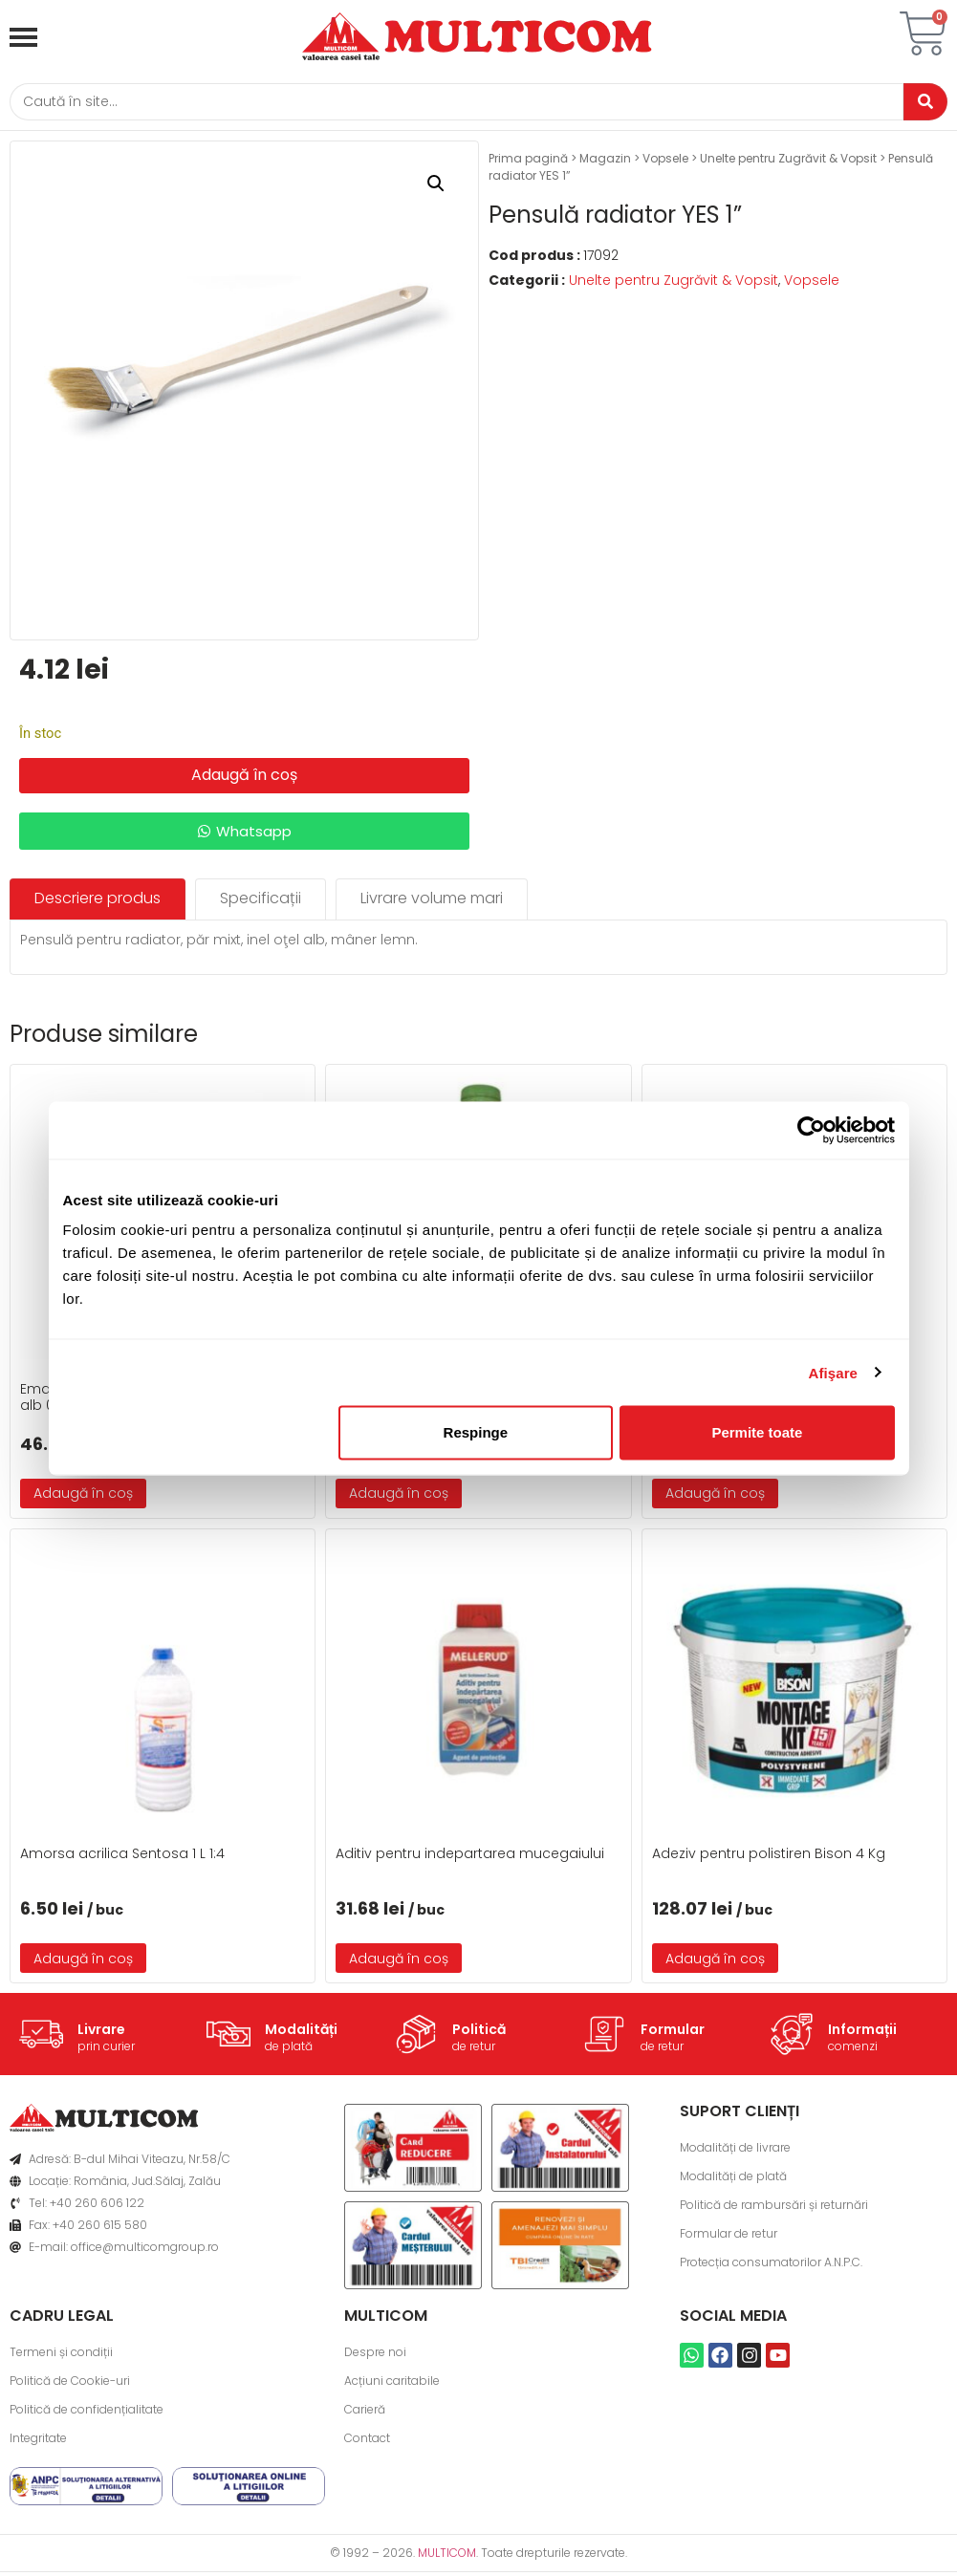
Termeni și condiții (61, 2356)
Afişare (834, 1372)
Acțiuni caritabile (392, 2384)
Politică (479, 2033)
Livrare (101, 2033)
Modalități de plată (733, 2180)
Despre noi (375, 2356)
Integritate (38, 2442)
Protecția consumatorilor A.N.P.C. (771, 2266)
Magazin (605, 162)
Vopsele (665, 162)
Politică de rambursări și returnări (774, 2208)
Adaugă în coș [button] (83, 1496)
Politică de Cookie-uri (70, 2384)
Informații (862, 2033)
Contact (367, 2442)
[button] (436, 187)
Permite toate (756, 1432)
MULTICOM (447, 2556)
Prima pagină (528, 162)
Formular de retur (728, 2237)
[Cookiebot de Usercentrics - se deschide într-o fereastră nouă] (811, 1129)
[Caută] (450, 103)
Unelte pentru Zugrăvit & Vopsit (788, 162)
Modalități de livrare (735, 2151)
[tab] (97, 902)
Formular (673, 2033)
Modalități (301, 2033)
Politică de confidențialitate (86, 2413)
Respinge (476, 1432)
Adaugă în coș (244, 779)
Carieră (364, 2413)
